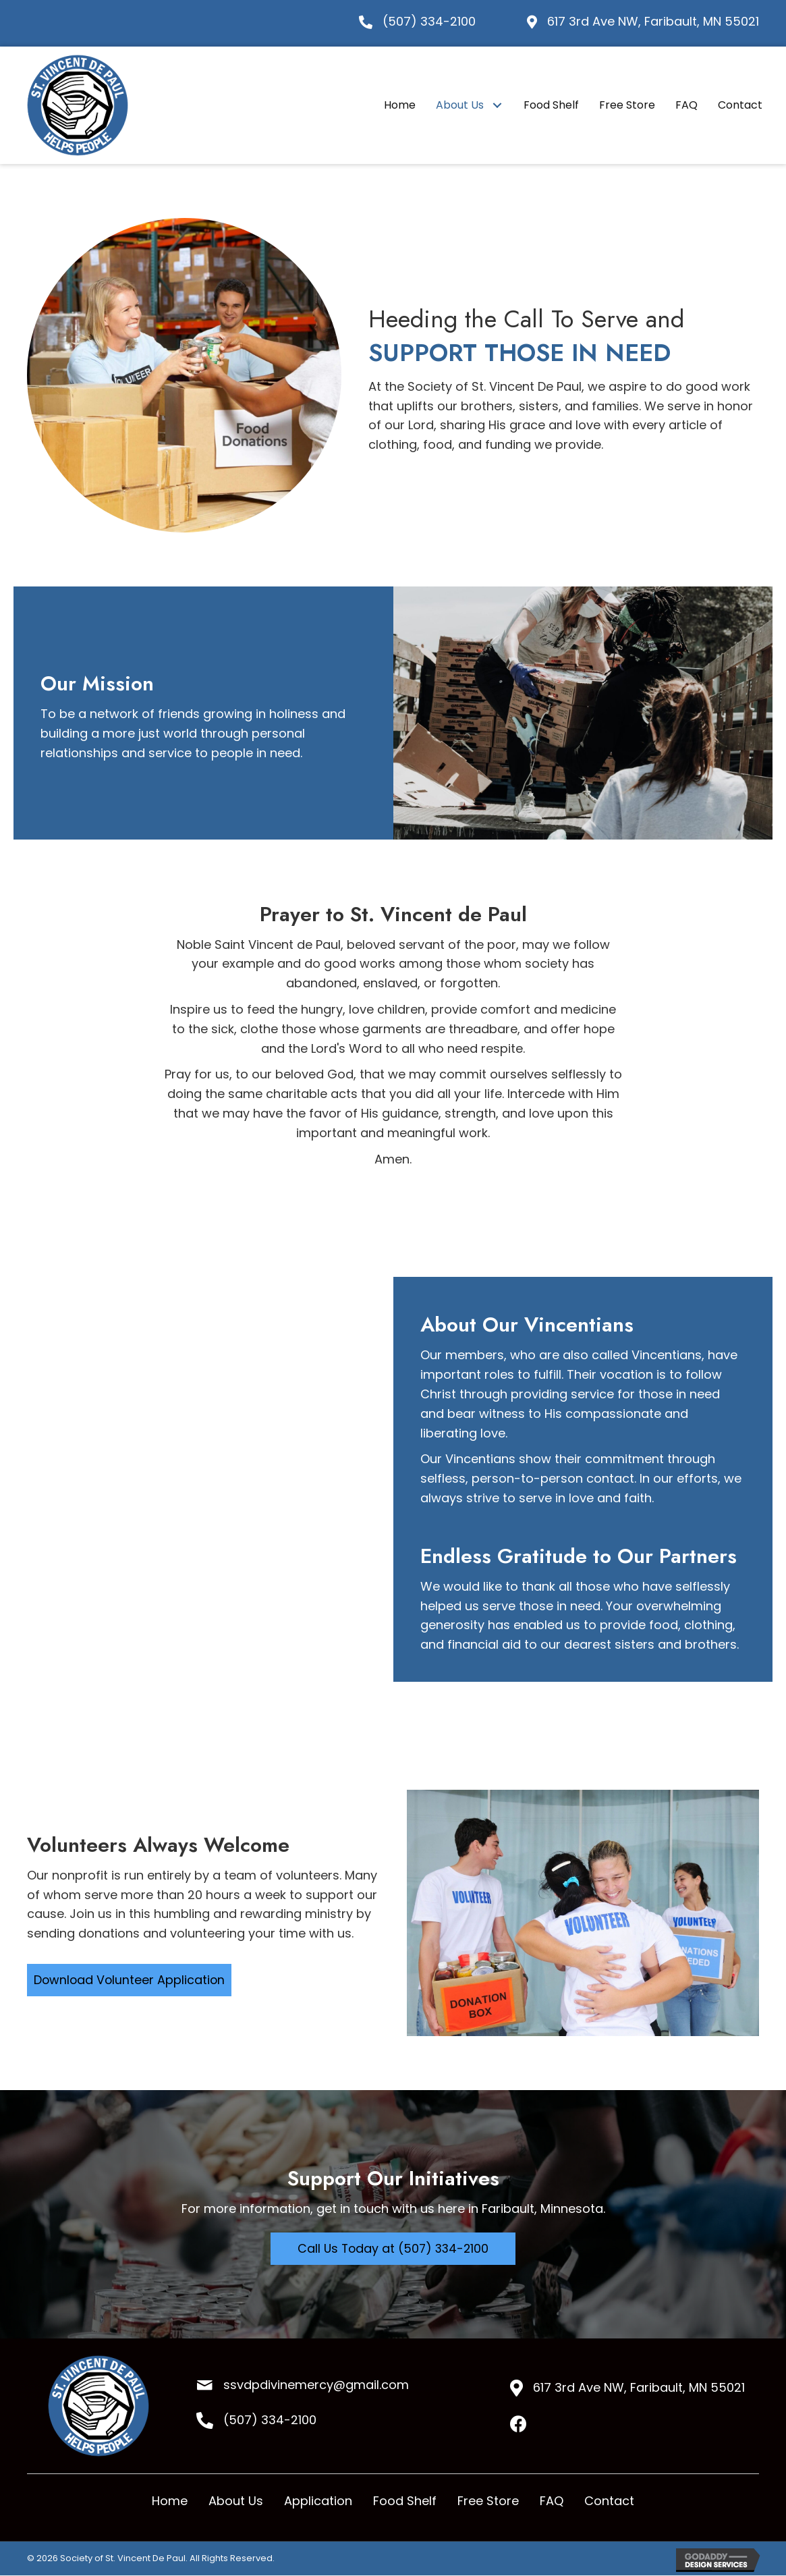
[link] (400, 105)
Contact (609, 2500)
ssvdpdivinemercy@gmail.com (316, 2385)
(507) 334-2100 (429, 21)
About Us (235, 2500)
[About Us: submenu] (497, 105)
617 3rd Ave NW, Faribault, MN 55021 (653, 21)
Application (318, 2500)
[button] (130, 1980)
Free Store (488, 2500)
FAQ (551, 2500)
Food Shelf (405, 2500)
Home (170, 2500)
